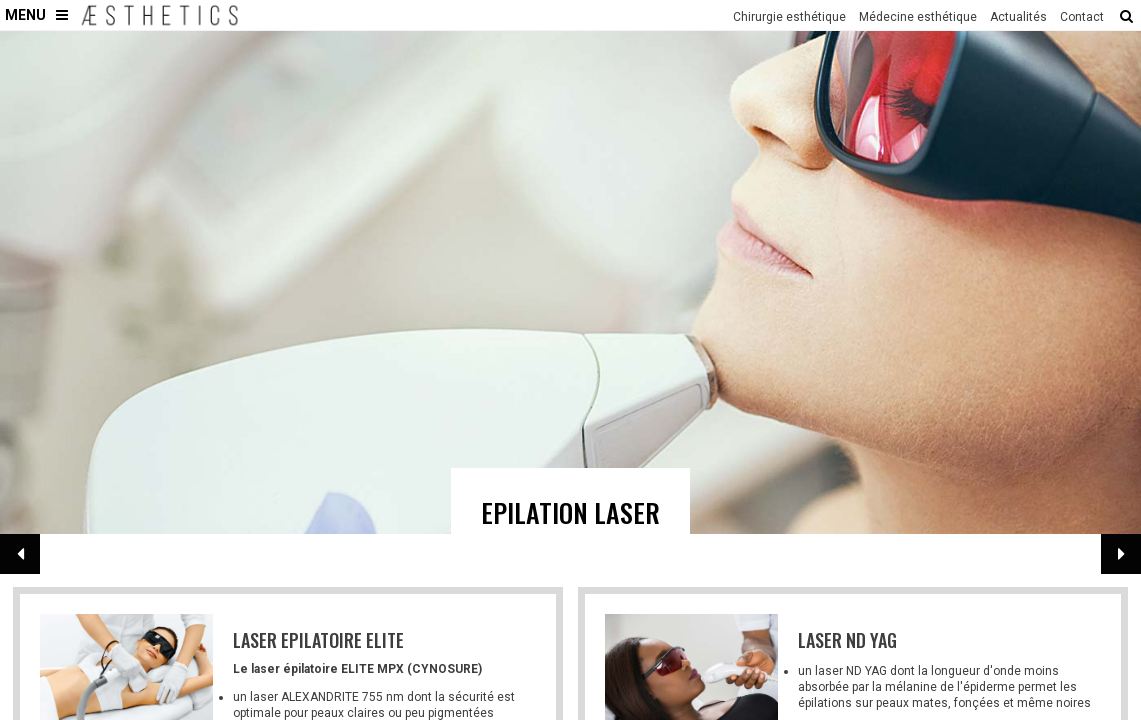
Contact (1082, 17)
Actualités (1018, 17)
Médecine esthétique (918, 17)
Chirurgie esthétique (789, 17)
